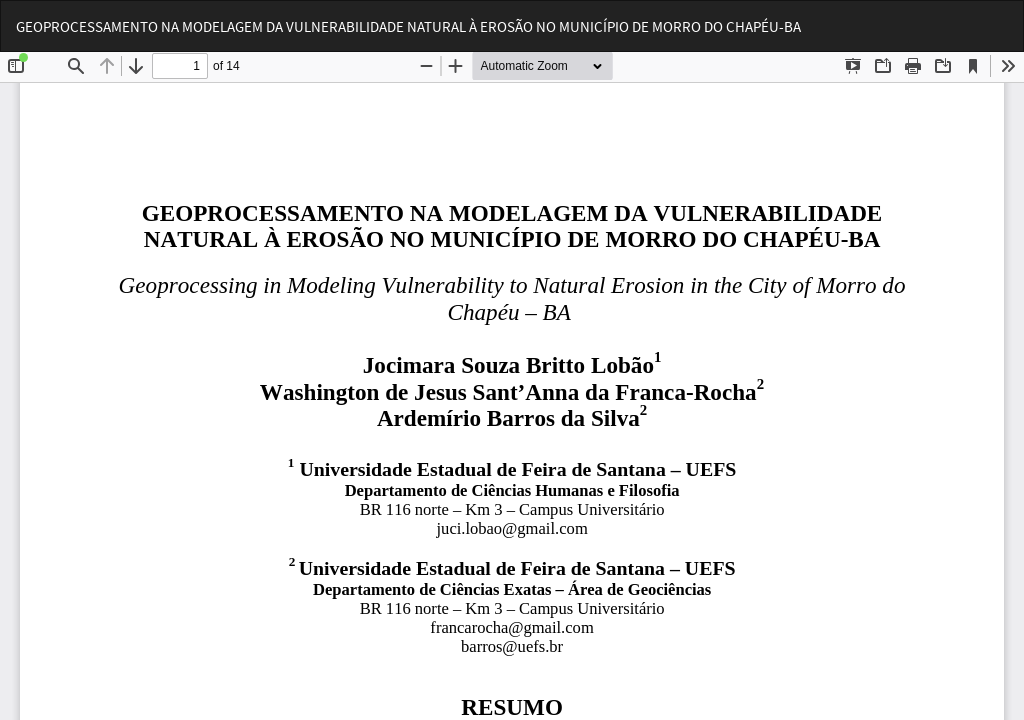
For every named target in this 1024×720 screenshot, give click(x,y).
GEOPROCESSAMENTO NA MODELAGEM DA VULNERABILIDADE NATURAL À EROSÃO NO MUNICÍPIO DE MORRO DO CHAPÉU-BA (408, 26)
